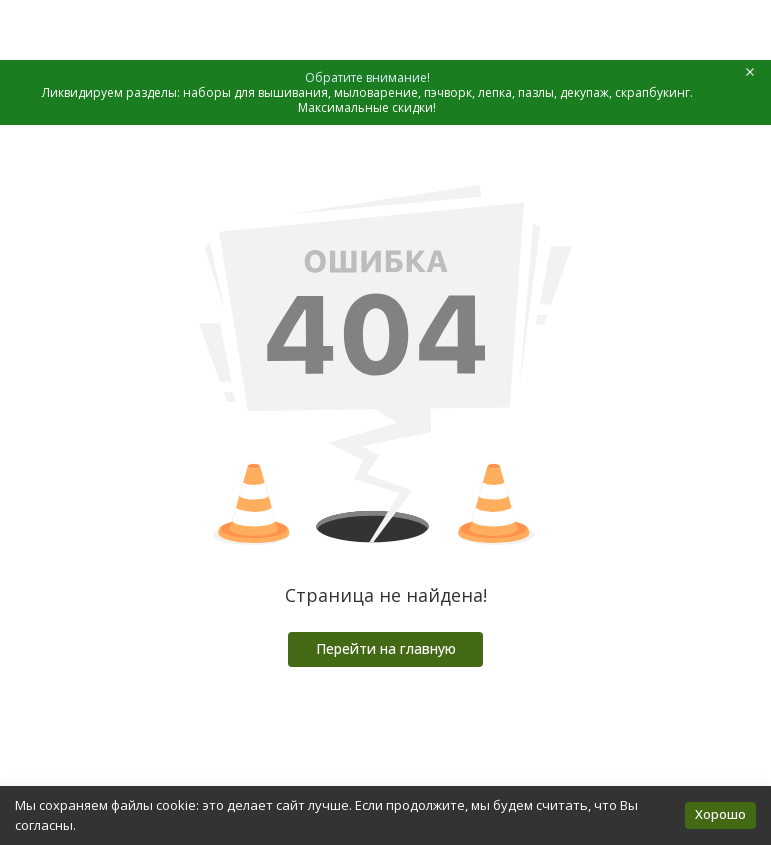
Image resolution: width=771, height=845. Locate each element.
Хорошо (720, 814)
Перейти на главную (386, 648)
